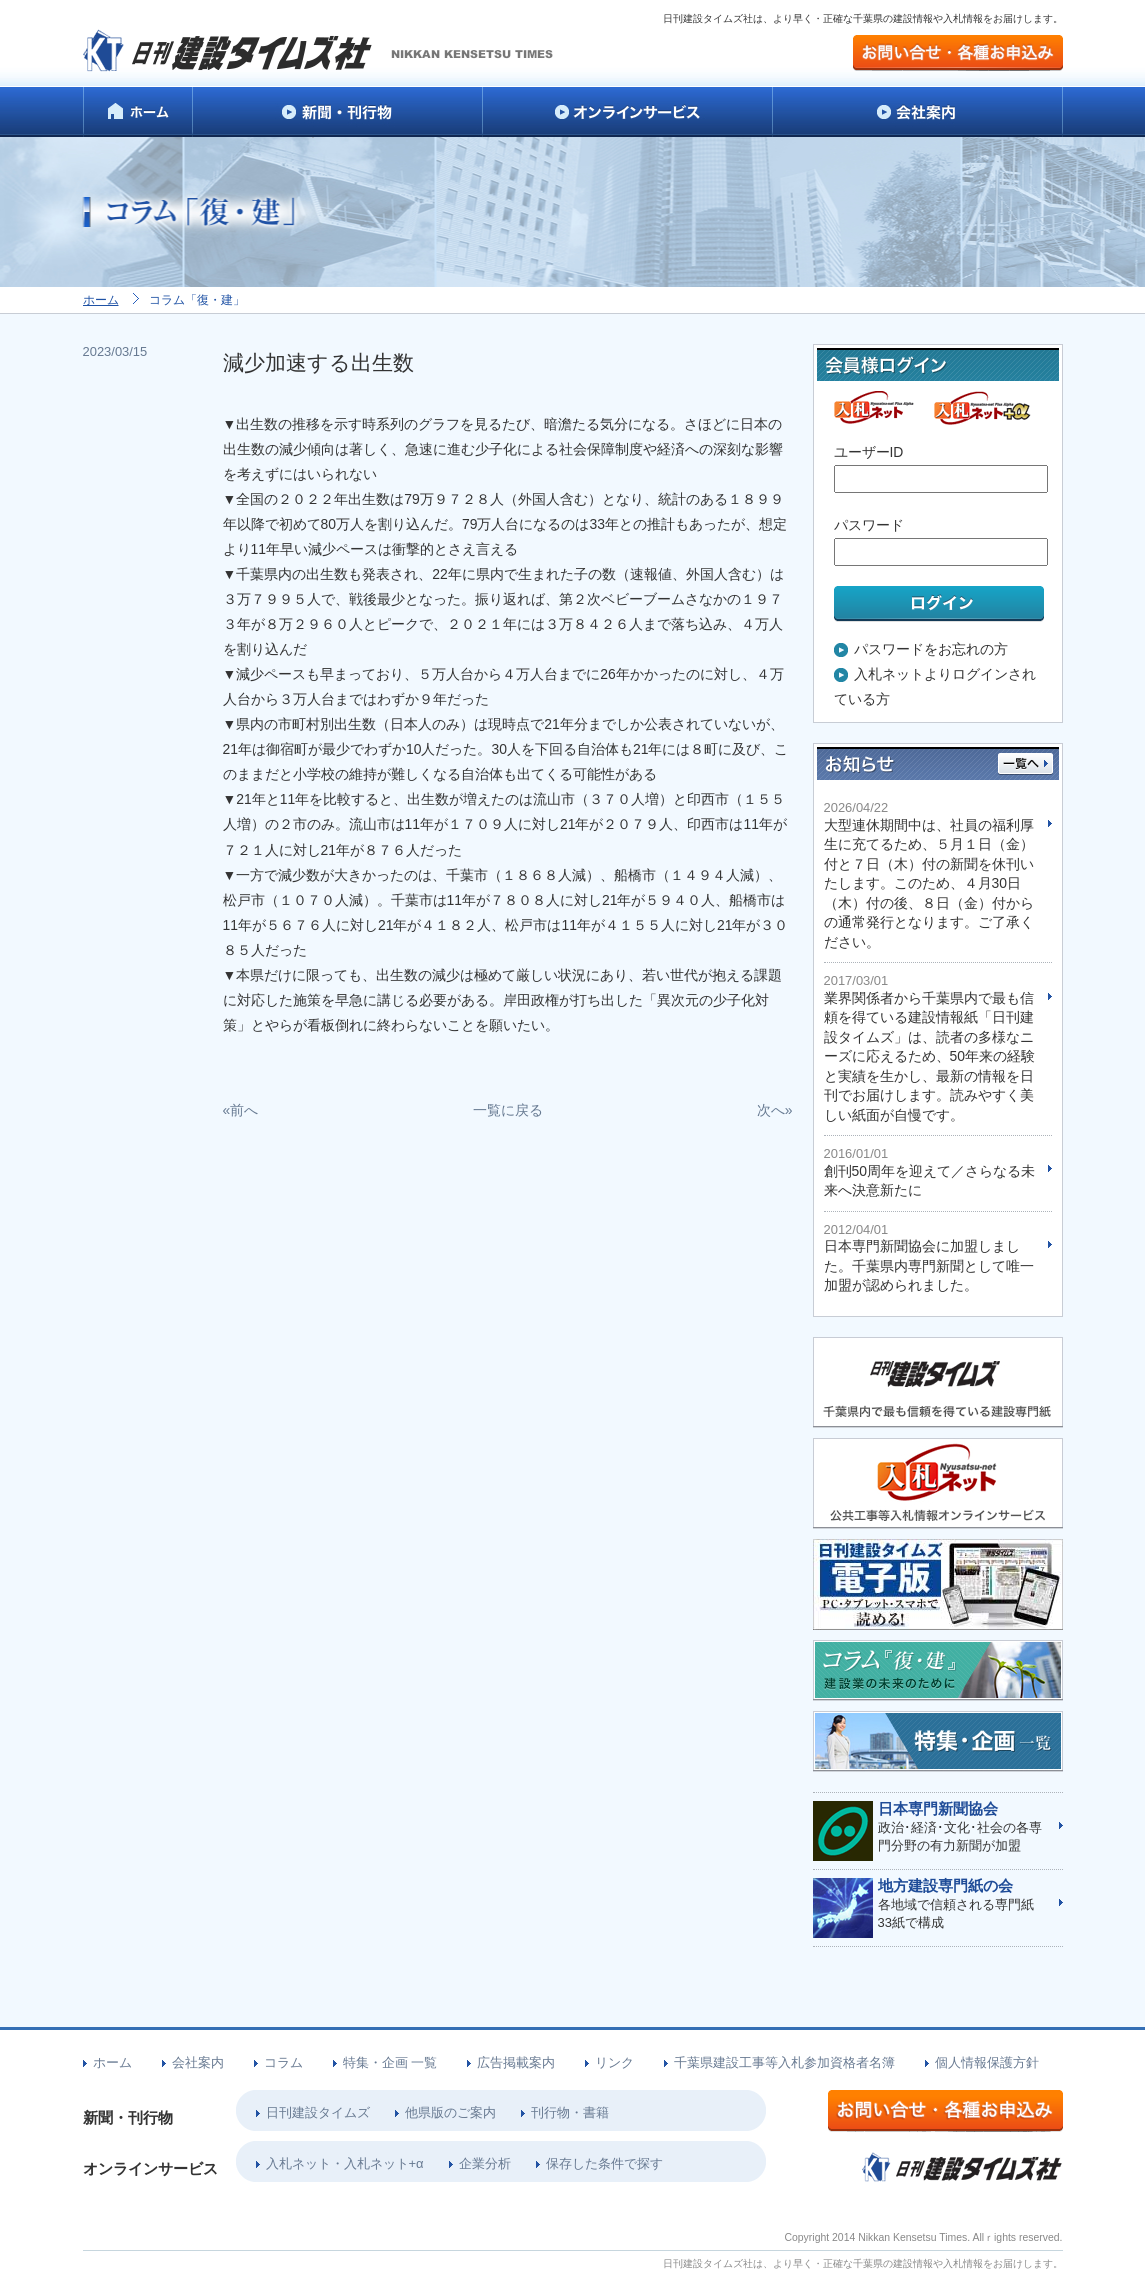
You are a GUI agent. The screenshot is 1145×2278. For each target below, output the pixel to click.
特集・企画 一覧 (390, 2062)
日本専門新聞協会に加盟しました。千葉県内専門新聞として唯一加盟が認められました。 (930, 1258)
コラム (283, 2062)
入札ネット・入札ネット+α (345, 2163)
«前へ (241, 1110)
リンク (614, 2062)
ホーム (101, 300)
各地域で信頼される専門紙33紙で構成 (960, 1904)
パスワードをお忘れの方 (931, 649)
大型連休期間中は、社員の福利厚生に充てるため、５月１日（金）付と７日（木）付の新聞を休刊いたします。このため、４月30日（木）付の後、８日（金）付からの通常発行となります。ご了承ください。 (930, 874)
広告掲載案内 (516, 2062)
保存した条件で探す (604, 2163)
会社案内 (198, 2062)
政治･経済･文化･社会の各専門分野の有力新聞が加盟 (960, 1827)
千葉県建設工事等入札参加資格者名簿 (784, 2062)
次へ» (775, 1110)
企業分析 (485, 2163)
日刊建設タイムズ (318, 2112)
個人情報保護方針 (987, 2062)
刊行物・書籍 (570, 2112)
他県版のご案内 (450, 2112)
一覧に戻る (508, 1110)
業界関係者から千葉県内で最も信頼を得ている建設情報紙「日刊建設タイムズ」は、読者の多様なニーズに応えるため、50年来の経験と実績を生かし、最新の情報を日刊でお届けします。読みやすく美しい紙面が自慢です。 (930, 1047)
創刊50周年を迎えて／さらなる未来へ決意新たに (930, 1172)
